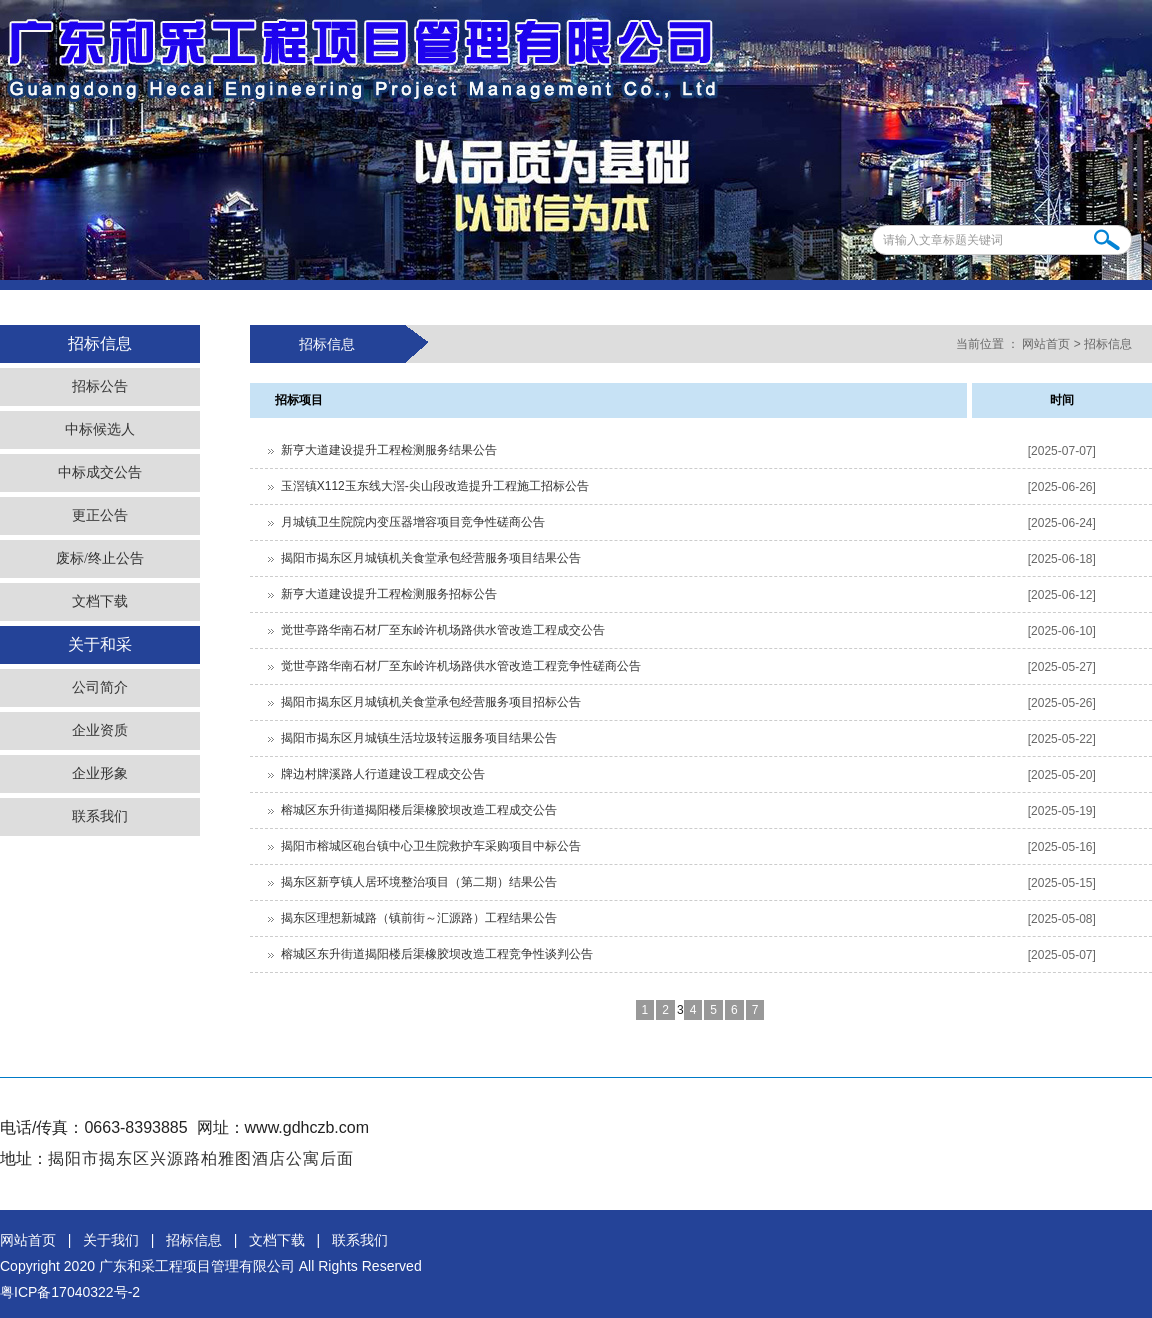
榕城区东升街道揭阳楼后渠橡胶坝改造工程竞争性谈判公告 (437, 954)
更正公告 (100, 515)
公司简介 (100, 687)
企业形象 (100, 773)
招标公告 (100, 386)
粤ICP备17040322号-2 (70, 1292)
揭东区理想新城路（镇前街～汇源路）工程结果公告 (419, 918)
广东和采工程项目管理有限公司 (197, 1266)
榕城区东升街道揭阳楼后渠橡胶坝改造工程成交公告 (419, 810)
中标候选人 (100, 429)
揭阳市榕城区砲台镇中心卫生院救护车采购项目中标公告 (431, 846)
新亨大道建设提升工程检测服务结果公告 (389, 450)
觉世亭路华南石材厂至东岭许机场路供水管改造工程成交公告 (443, 630)
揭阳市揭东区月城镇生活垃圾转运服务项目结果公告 (419, 738)
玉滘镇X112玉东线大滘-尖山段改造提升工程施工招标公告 (435, 486)
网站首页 (1046, 344)
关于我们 (111, 1240)
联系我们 (100, 816)
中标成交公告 (100, 472)
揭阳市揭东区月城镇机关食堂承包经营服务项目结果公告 (431, 558)
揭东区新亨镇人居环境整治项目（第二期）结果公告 (419, 882)
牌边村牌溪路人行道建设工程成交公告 (383, 774)
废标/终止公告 (100, 558)
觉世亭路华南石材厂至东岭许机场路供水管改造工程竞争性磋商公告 (461, 666)
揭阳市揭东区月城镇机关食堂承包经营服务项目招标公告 (431, 702)
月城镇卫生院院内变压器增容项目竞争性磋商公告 (413, 522)
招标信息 (1108, 344)
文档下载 (100, 601)
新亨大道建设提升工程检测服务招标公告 (389, 594)
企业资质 (100, 730)
